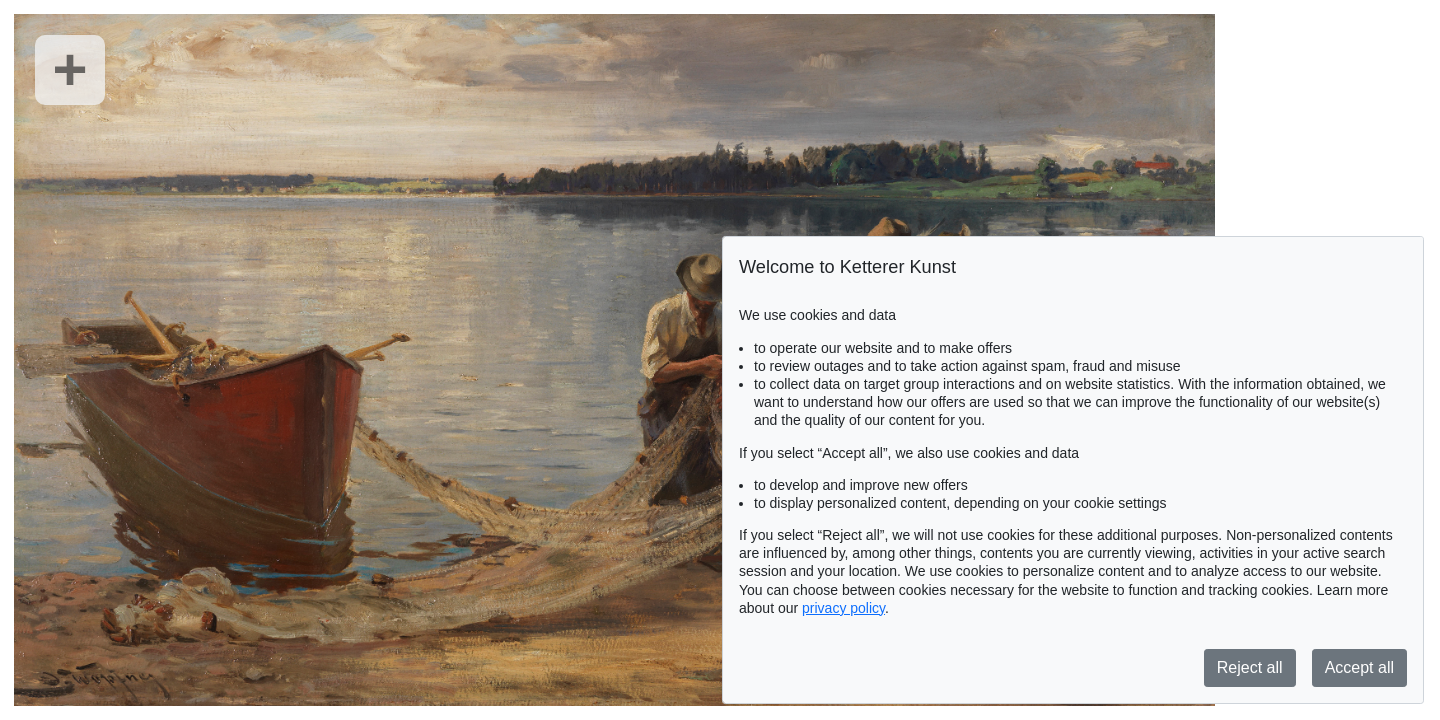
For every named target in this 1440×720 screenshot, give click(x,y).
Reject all (1250, 667)
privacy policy (843, 608)
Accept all (1359, 667)
